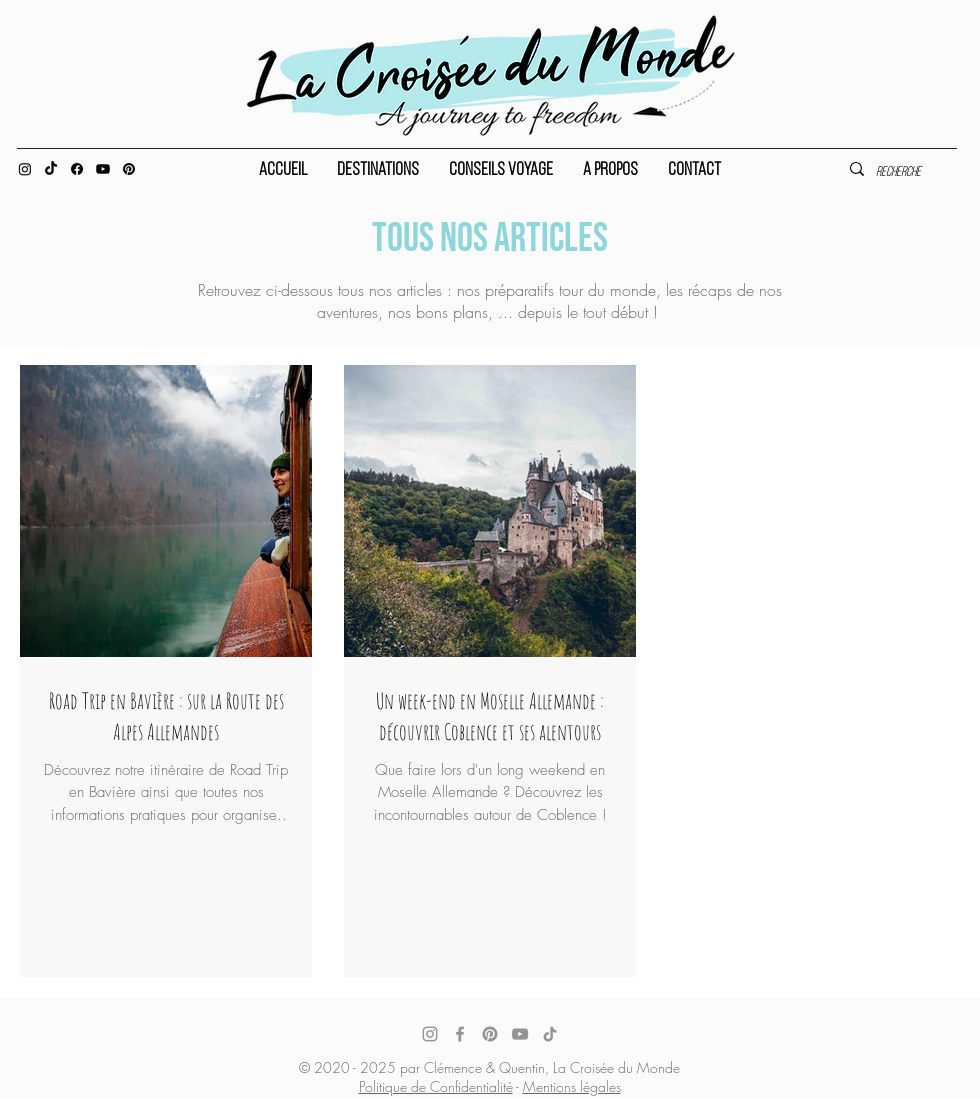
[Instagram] (25, 169)
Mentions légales (572, 1086)
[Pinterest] (129, 169)
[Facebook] (77, 169)
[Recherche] (906, 173)
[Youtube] (103, 169)
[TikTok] (550, 1034)
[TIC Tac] (51, 169)
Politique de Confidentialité (436, 1086)
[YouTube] (520, 1034)
